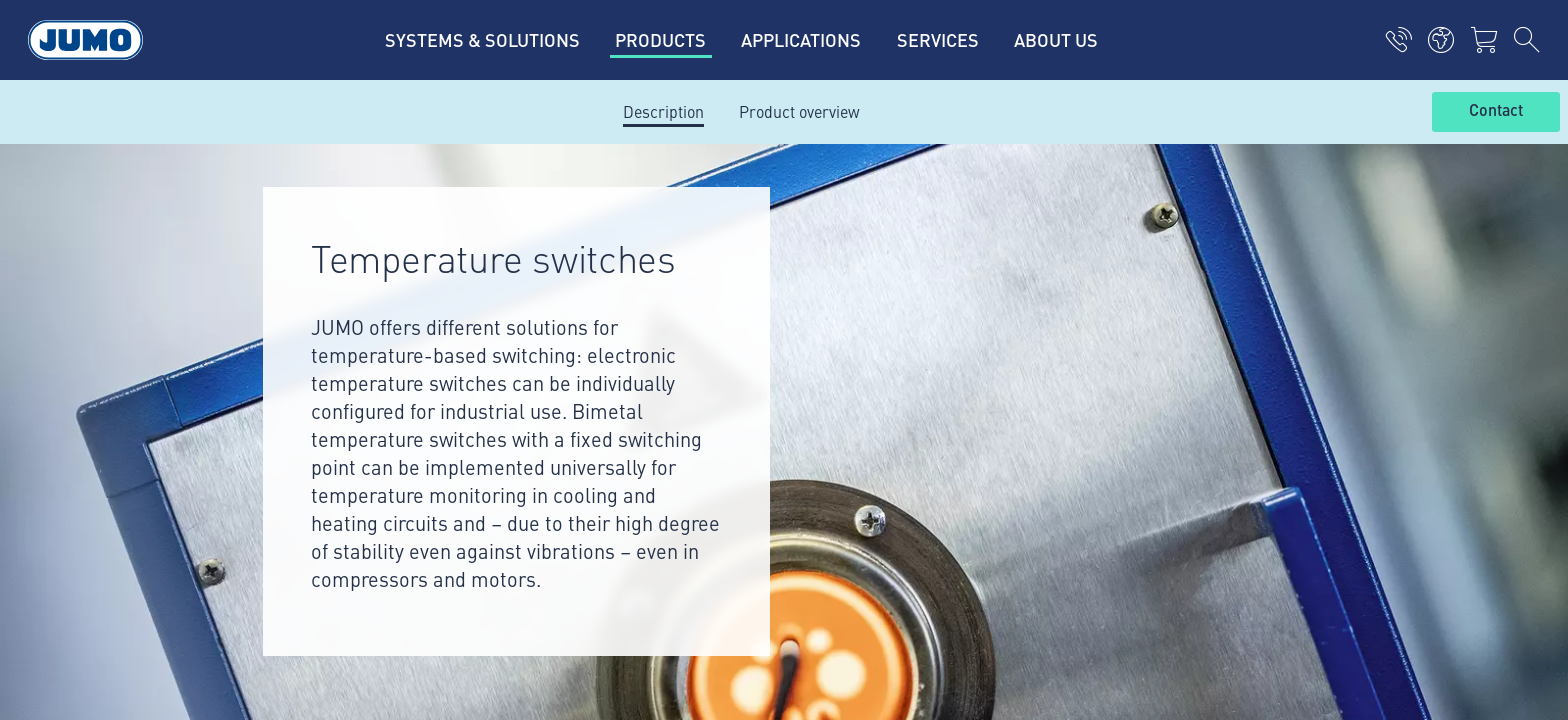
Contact (1496, 111)
